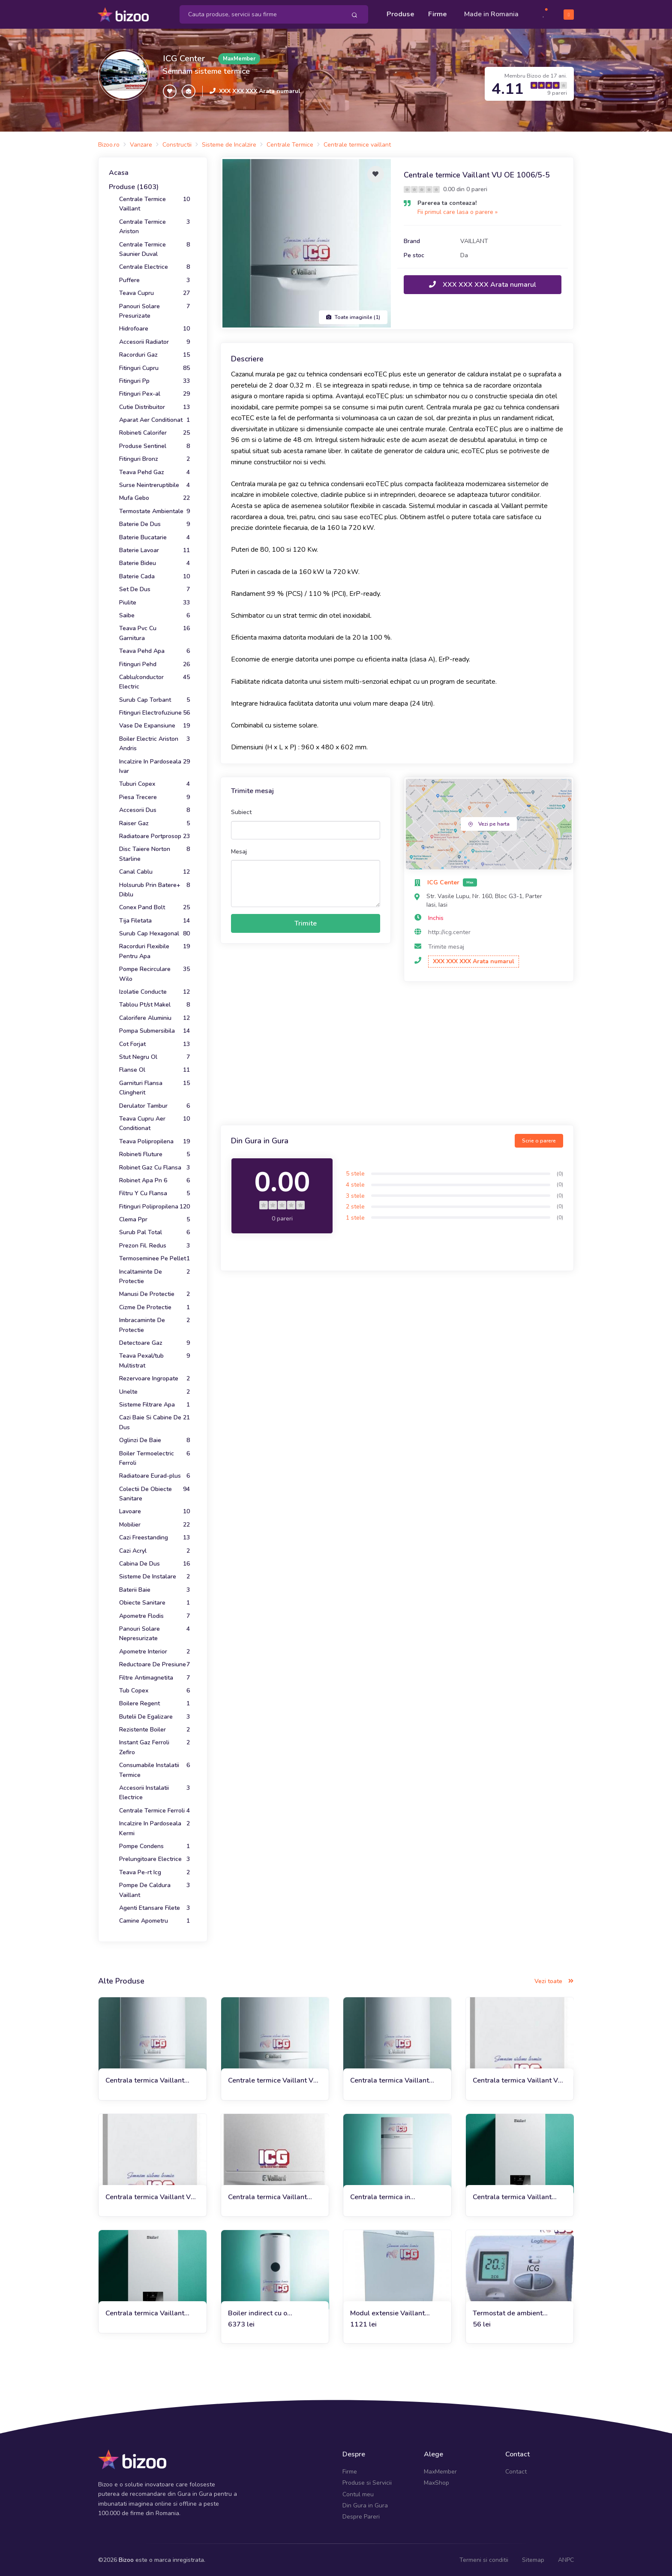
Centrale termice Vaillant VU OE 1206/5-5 (273, 2080)
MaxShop (436, 2482)
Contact (516, 2471)
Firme (437, 13)
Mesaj (239, 851)
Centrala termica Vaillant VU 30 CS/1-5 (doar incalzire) (518, 2080)
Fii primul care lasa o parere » (457, 211)
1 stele (355, 1217)
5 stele (355, 1173)
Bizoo (126, 2559)
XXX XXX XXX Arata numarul (259, 90)
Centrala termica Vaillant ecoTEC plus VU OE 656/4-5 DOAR (150, 2080)
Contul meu (358, 2493)
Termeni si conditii (483, 2559)
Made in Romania (491, 13)
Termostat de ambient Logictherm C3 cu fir (508, 2312)
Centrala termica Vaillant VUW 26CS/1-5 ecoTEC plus (150, 2312)
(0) (560, 1172)
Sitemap (533, 2559)
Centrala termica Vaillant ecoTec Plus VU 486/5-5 (389, 2080)
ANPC (566, 2559)
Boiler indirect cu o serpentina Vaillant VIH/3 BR (273, 2312)
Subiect (241, 811)
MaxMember (440, 2471)
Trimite (305, 922)
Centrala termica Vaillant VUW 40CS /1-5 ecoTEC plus (519, 2196)
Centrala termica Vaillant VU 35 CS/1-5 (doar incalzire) (150, 2196)
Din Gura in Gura (365, 2505)
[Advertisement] (397, 1054)
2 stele (355, 1206)
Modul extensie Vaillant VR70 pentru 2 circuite (387, 2312)
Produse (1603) (134, 186)
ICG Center (184, 57)
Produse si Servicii (367, 2482)
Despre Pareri (361, 2516)
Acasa (119, 172)
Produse (400, 13)
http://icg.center (449, 931)
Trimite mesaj (446, 946)
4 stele (355, 1184)
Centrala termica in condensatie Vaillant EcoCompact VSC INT (383, 2196)
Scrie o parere (539, 1139)
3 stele (355, 1195)
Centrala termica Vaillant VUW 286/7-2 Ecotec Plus (270, 2196)
